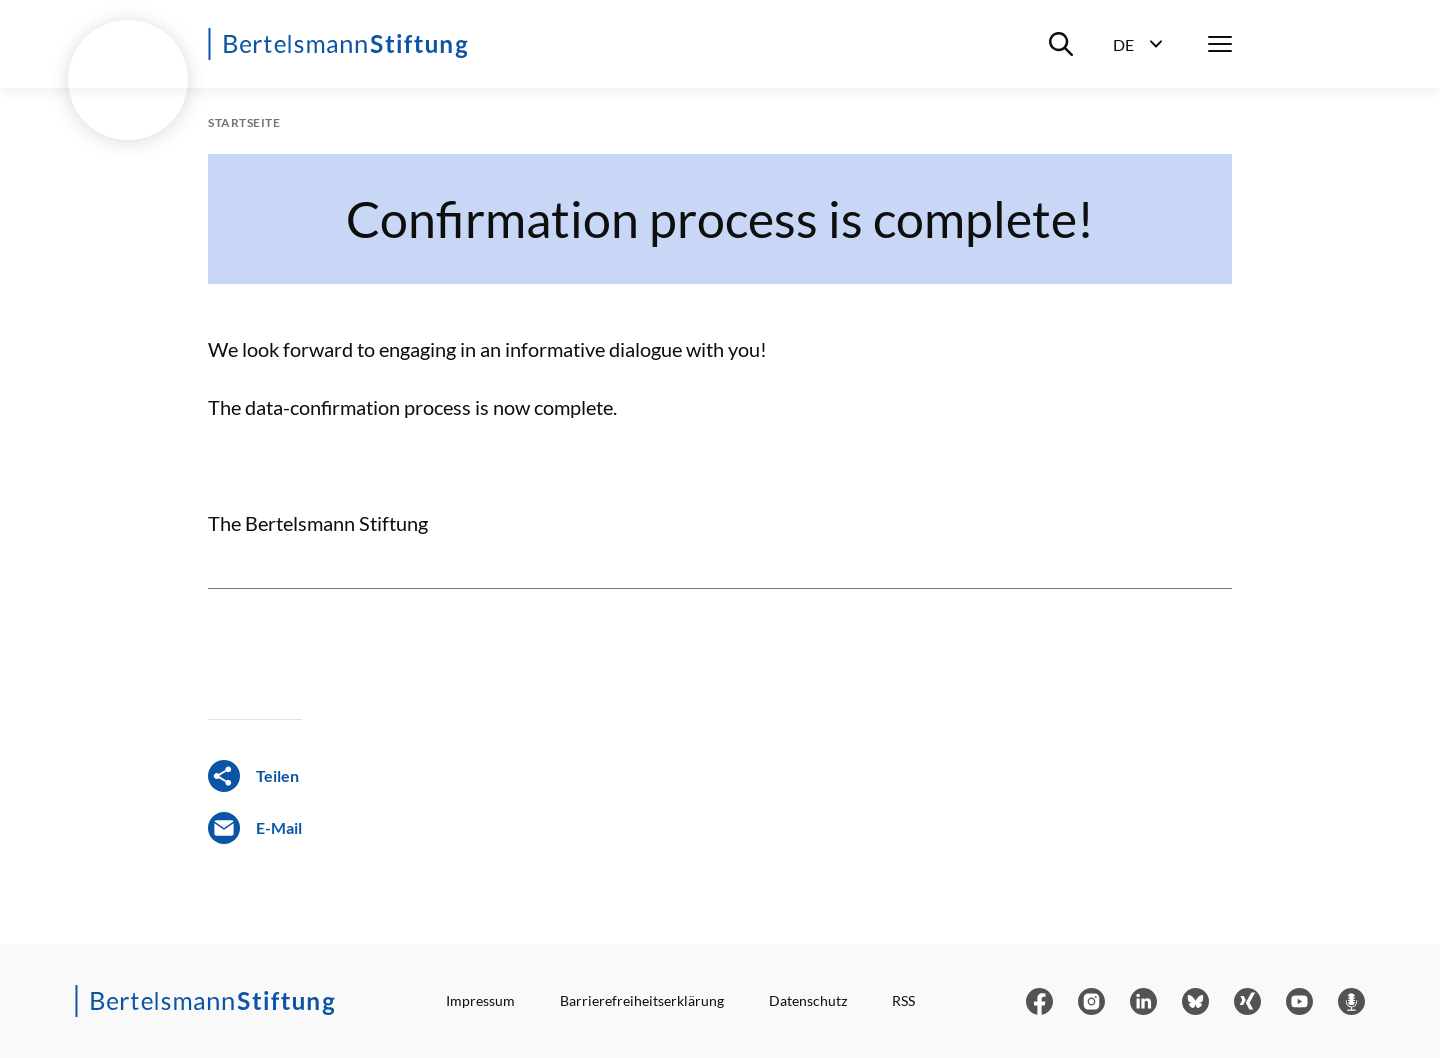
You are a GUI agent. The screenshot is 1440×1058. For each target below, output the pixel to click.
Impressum (480, 1000)
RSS (903, 1000)
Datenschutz (808, 1000)
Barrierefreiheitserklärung (642, 1000)
